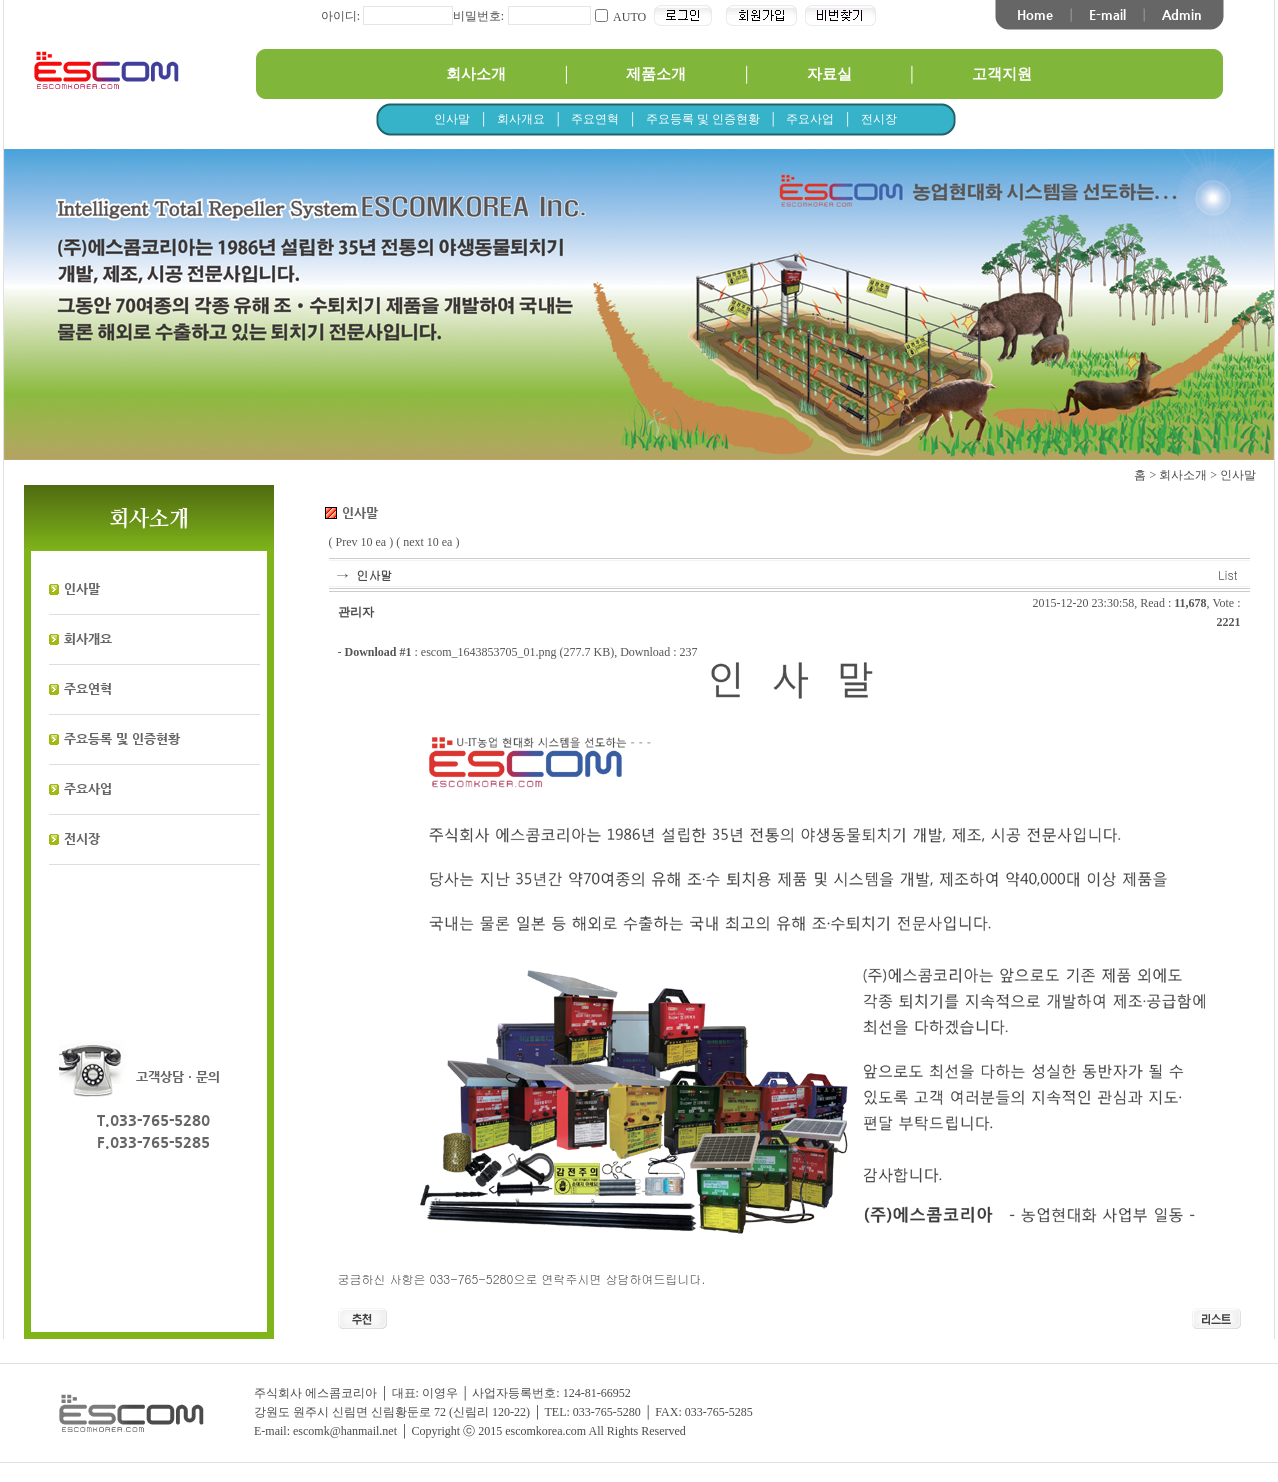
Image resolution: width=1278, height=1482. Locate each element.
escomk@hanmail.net (345, 1431)
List (1227, 574)
